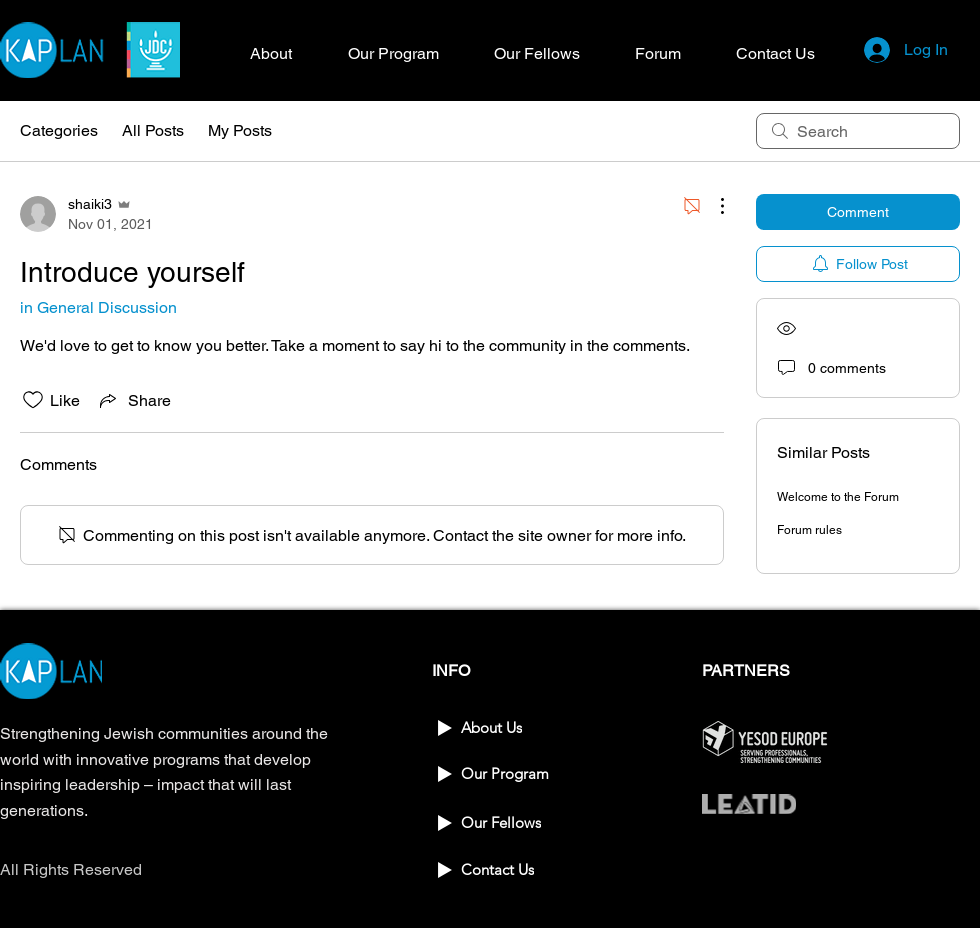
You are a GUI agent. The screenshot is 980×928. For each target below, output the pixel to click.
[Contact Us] (503, 869)
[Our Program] (503, 773)
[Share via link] (133, 400)
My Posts (240, 130)
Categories (59, 130)
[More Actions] (712, 206)
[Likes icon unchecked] (33, 400)
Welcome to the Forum (838, 497)
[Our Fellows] (503, 822)
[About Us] (503, 727)
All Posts (153, 130)
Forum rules (809, 530)
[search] (858, 131)
